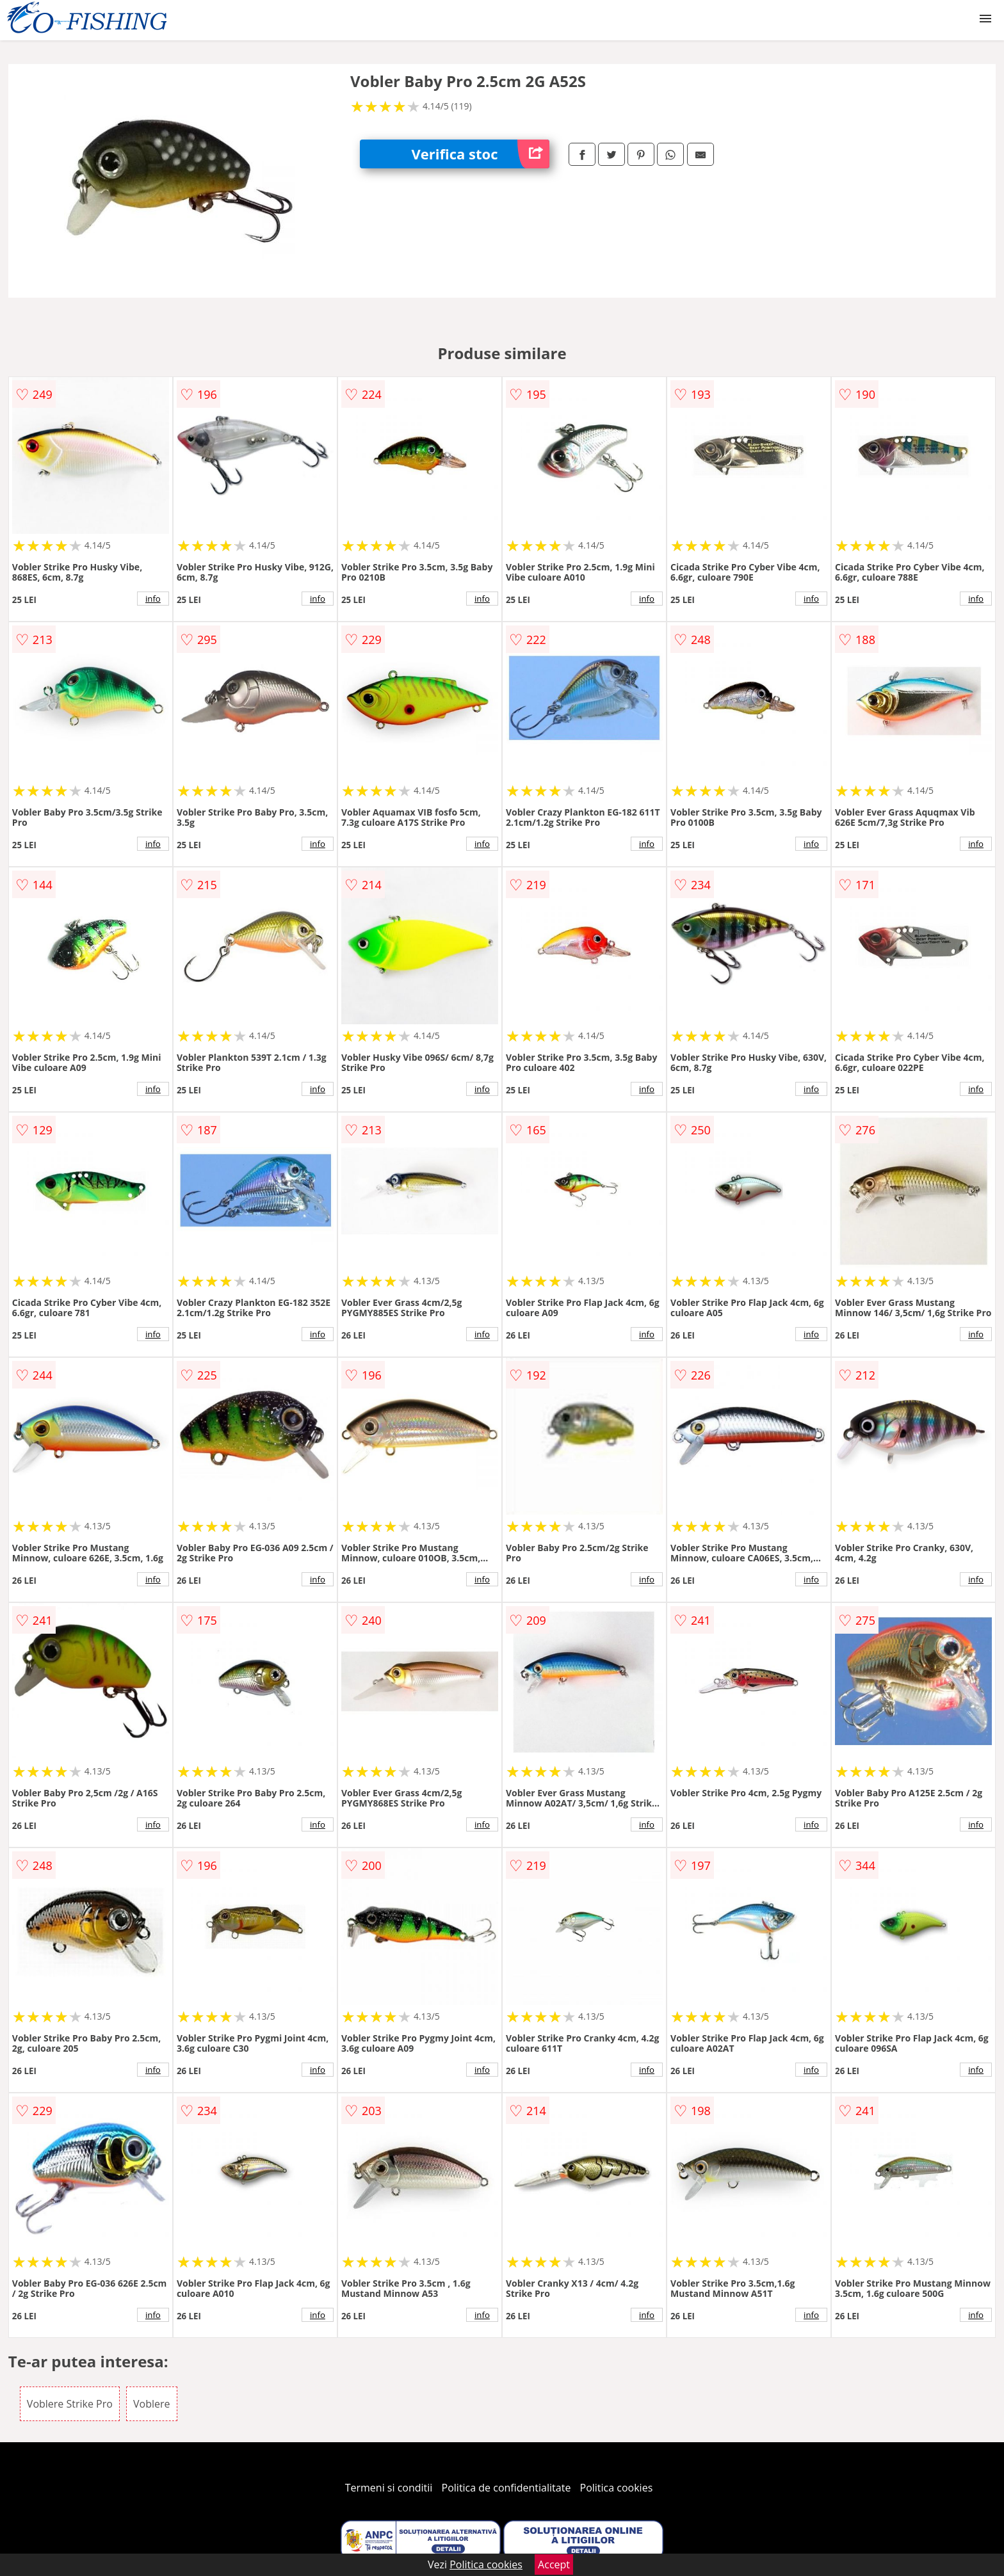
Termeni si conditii (389, 2488)
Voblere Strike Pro (70, 2404)
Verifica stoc (480, 154)
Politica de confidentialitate (506, 2488)
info (153, 598)
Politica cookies (616, 2488)
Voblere (151, 2404)
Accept (554, 2564)
